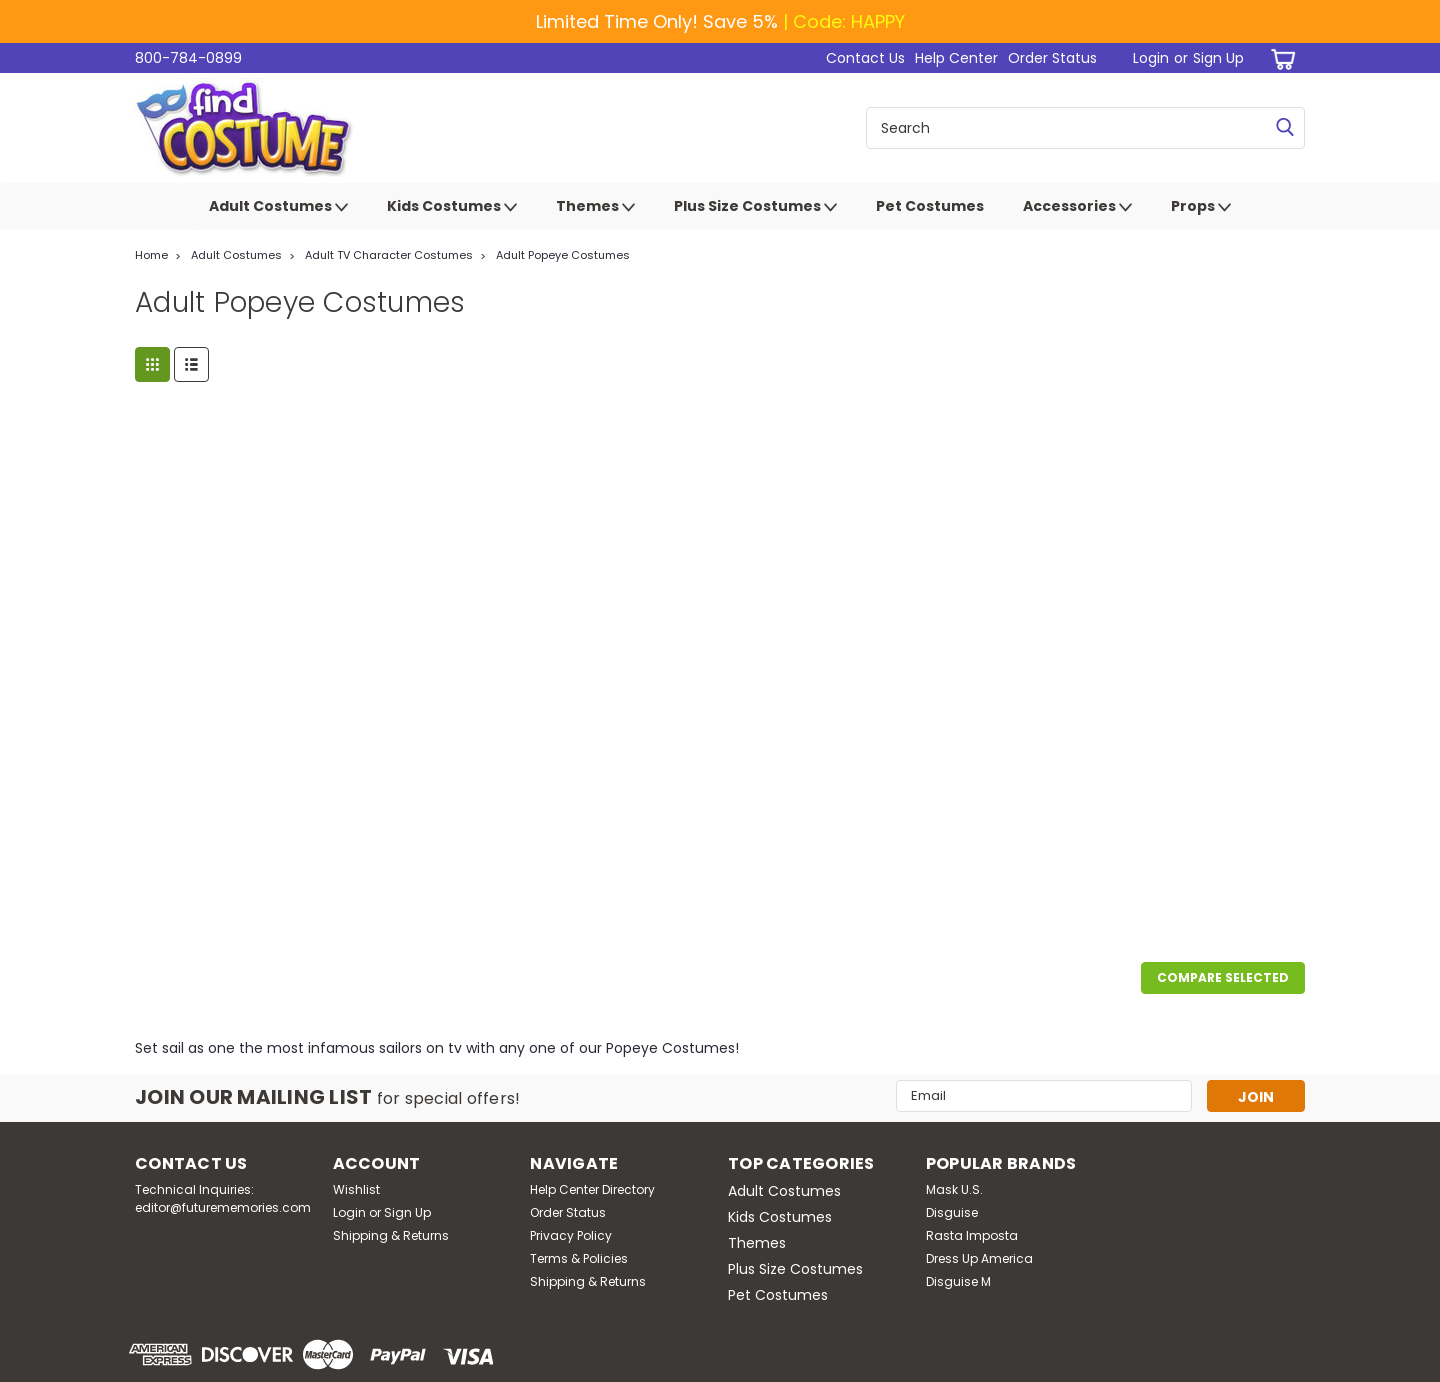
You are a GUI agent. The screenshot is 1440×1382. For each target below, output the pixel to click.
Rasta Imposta (972, 1235)
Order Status (1052, 58)
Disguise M (958, 1281)
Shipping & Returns (391, 1235)
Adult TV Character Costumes (389, 255)
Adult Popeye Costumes (563, 255)
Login (1151, 58)
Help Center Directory (592, 1189)
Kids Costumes (452, 207)
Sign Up (1218, 58)
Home (151, 255)
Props (1201, 207)
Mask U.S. (954, 1189)
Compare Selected (1223, 977)
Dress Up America (979, 1258)
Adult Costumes (278, 207)
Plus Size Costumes (755, 207)
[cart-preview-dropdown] (1279, 58)
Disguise (952, 1212)
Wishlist (356, 1189)
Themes (595, 207)
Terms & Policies (579, 1258)
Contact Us (865, 58)
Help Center (956, 58)
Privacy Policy (571, 1235)
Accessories (1077, 207)
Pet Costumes (930, 206)
